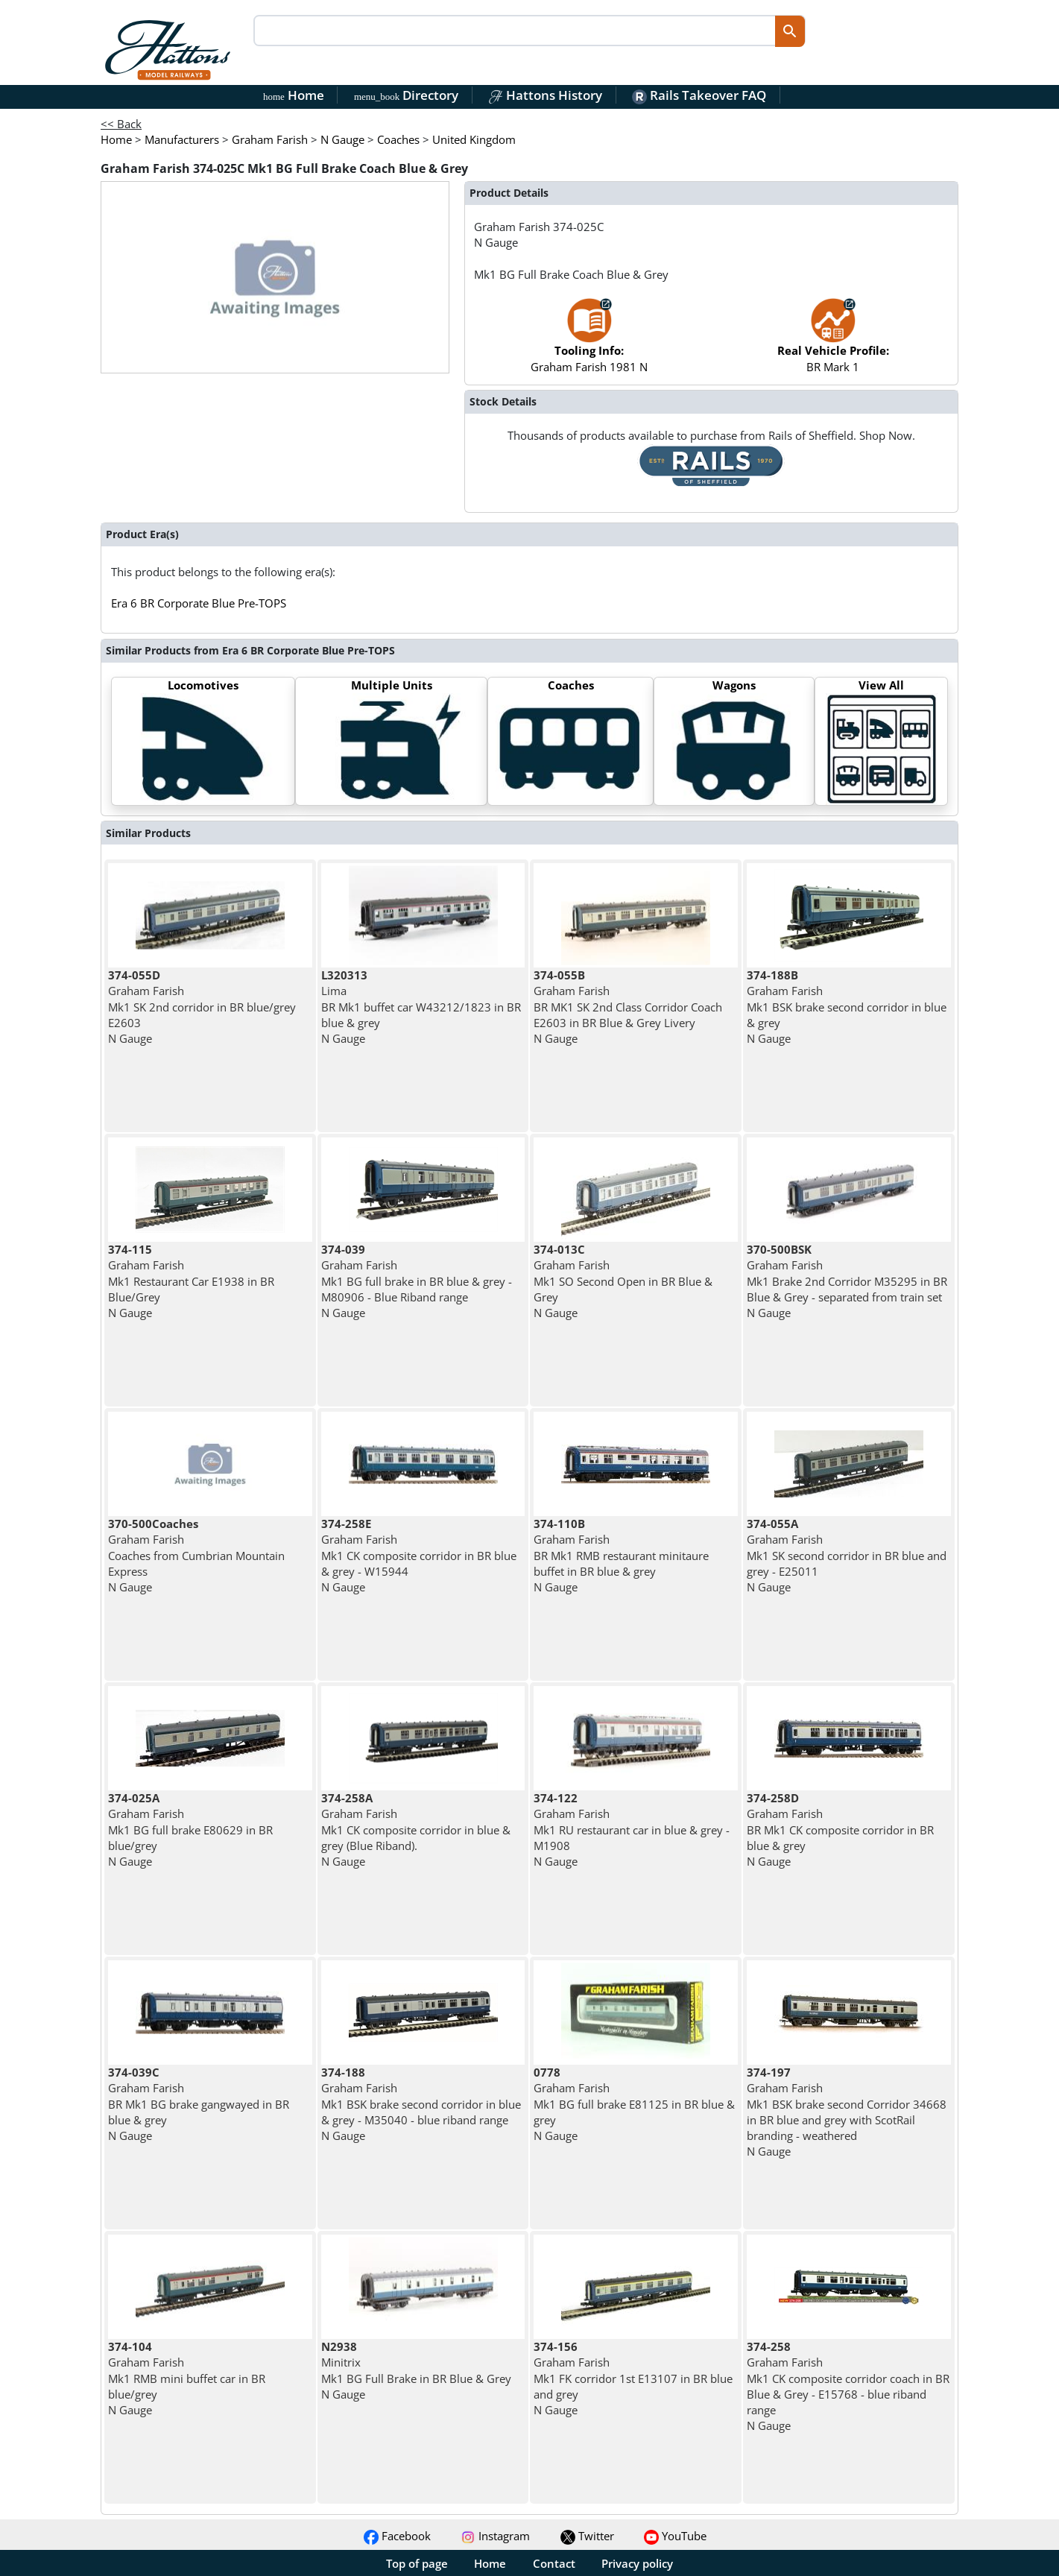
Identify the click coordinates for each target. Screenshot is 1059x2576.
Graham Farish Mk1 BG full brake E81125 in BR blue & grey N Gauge (634, 2104)
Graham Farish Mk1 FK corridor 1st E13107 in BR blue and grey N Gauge (633, 2378)
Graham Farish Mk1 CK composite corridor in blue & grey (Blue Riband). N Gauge (415, 1829)
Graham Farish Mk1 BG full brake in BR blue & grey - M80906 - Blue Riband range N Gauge (416, 1281)
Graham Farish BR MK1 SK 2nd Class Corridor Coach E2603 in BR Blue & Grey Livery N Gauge (628, 1006)
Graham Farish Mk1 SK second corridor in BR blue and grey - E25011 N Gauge (846, 1555)
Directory (406, 95)
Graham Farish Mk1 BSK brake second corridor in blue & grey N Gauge (846, 1006)
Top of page (417, 2563)
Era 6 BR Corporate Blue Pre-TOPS (198, 603)
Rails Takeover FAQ (699, 95)
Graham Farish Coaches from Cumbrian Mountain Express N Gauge (196, 1555)
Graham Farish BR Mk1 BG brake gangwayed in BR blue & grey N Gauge (198, 2104)
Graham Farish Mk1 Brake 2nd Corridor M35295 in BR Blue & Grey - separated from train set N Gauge (847, 1281)
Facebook (397, 2535)
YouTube (675, 2535)
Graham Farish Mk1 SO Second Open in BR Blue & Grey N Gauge (623, 1281)
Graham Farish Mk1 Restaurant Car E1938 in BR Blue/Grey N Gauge (191, 1281)
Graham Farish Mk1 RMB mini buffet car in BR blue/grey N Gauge (186, 2378)
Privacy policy (637, 2563)
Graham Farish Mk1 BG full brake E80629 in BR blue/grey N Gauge (190, 1829)
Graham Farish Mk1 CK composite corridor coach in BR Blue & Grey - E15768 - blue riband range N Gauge (848, 2386)
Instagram (495, 2535)
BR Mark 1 (833, 342)
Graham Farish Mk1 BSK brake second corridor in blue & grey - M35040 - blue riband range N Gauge (421, 2104)
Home (293, 95)
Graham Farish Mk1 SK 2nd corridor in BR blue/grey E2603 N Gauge (202, 1006)
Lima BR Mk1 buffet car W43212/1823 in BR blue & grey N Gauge (421, 1006)
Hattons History (545, 95)
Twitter (587, 2535)
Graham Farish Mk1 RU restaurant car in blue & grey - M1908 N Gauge (632, 1829)
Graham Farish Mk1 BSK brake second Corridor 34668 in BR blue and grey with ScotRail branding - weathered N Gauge (846, 2112)
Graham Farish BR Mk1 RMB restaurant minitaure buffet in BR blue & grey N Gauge (621, 1555)
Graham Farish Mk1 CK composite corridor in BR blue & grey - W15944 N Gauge (418, 1555)
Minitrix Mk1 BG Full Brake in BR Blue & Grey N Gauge (416, 2370)
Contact (554, 2563)
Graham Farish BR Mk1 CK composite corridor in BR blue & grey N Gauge (840, 1829)
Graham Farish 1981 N (589, 342)
